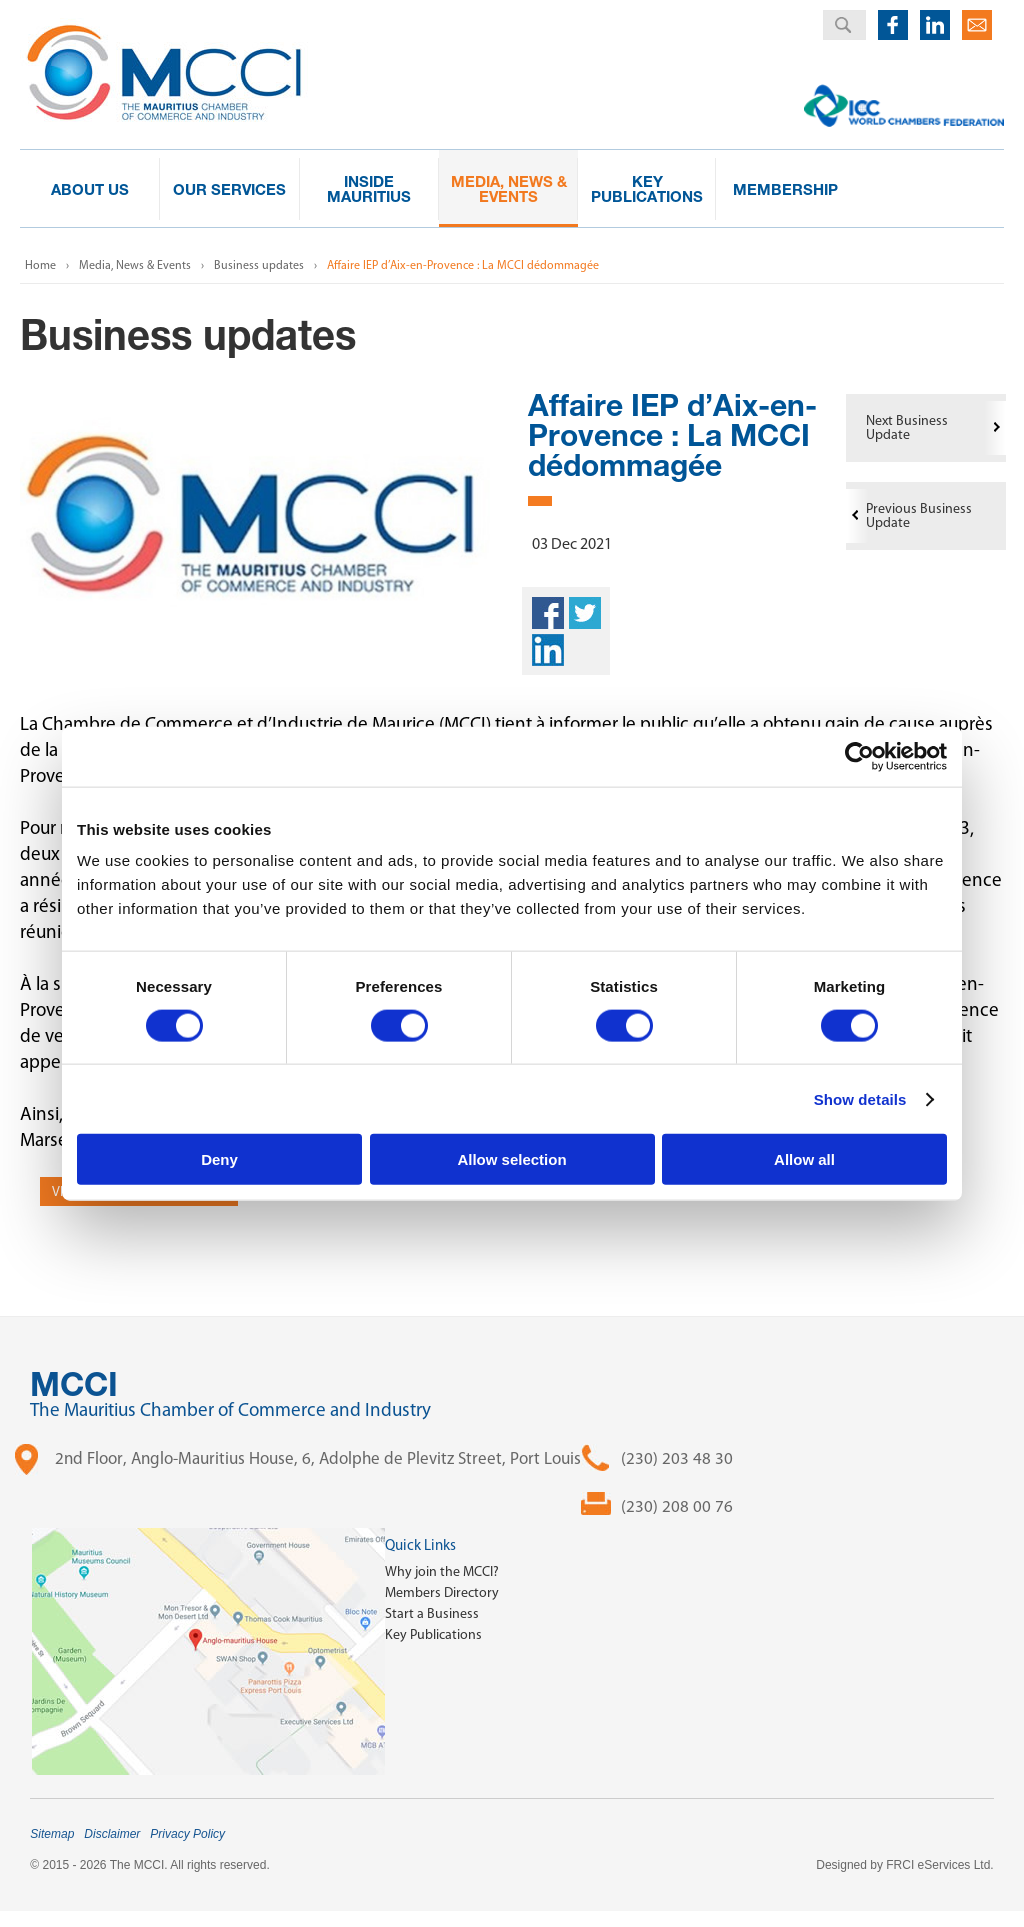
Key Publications (433, 1634)
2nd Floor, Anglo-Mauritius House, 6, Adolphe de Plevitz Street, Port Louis (318, 1458)
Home (40, 265)
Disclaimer (112, 1834)
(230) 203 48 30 (677, 1458)
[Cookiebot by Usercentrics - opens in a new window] (859, 756)
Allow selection (511, 1159)
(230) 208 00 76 (677, 1506)
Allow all (804, 1159)
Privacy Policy (187, 1834)
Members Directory (442, 1592)
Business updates (259, 265)
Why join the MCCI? (442, 1571)
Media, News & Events (135, 265)
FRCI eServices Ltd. (939, 1865)
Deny (219, 1159)
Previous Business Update (919, 515)
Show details (860, 1098)
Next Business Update (907, 427)
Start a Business (432, 1613)
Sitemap (52, 1834)
